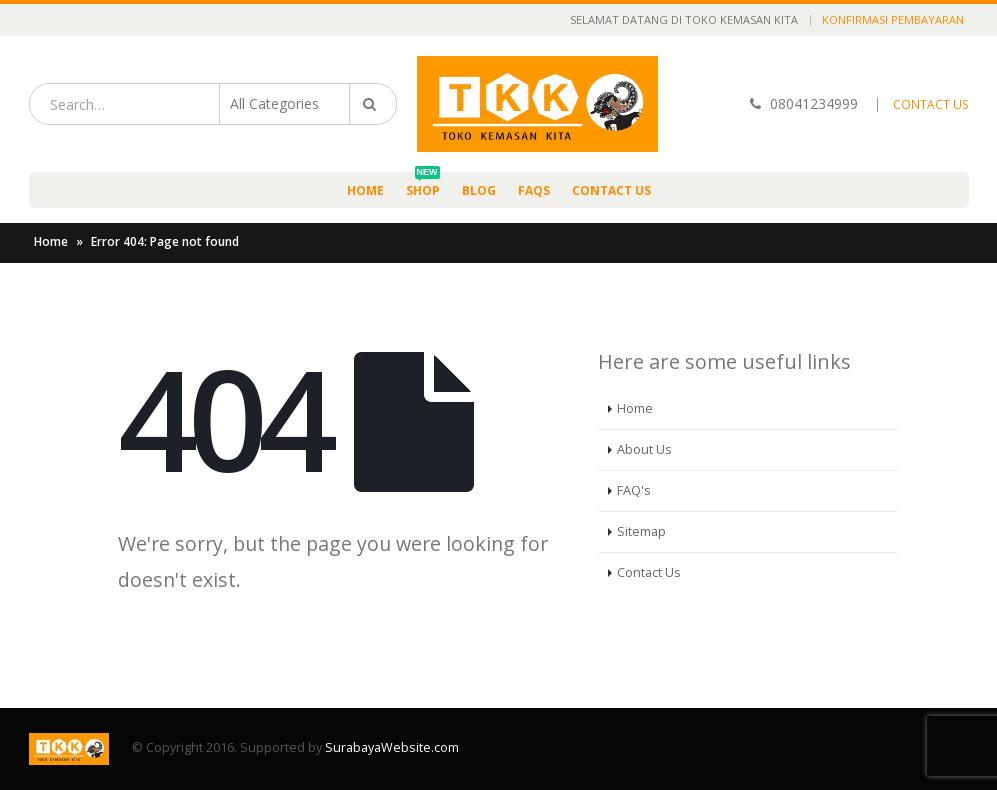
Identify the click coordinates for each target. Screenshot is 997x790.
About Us (644, 449)
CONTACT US (931, 104)
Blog (479, 190)
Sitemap (641, 531)
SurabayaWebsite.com (392, 747)
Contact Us (611, 190)
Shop (423, 185)
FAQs (534, 190)
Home (365, 190)
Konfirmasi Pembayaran (893, 19)
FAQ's (634, 490)
